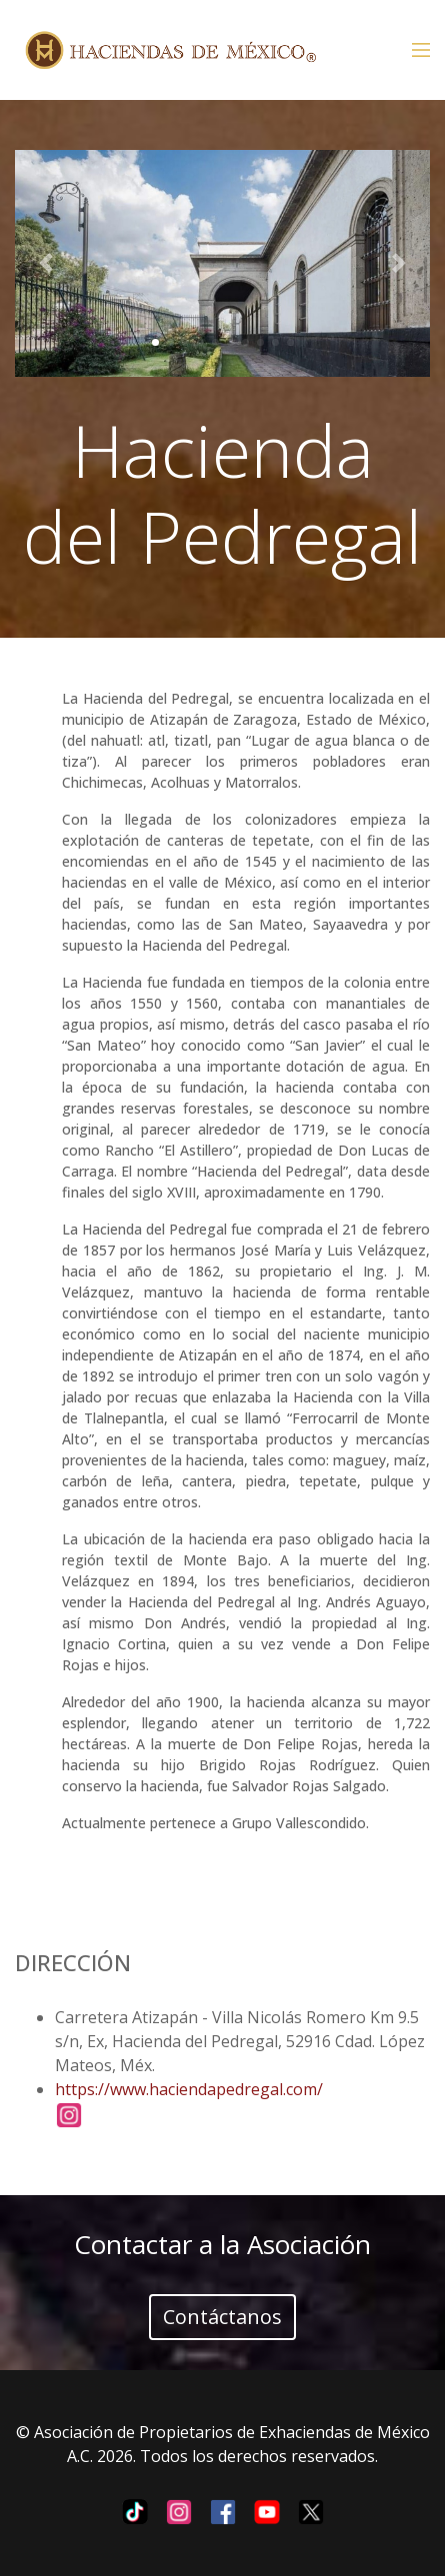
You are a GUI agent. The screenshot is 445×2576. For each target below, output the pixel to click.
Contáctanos (222, 2316)
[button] (46, 263)
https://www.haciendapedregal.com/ (189, 2089)
